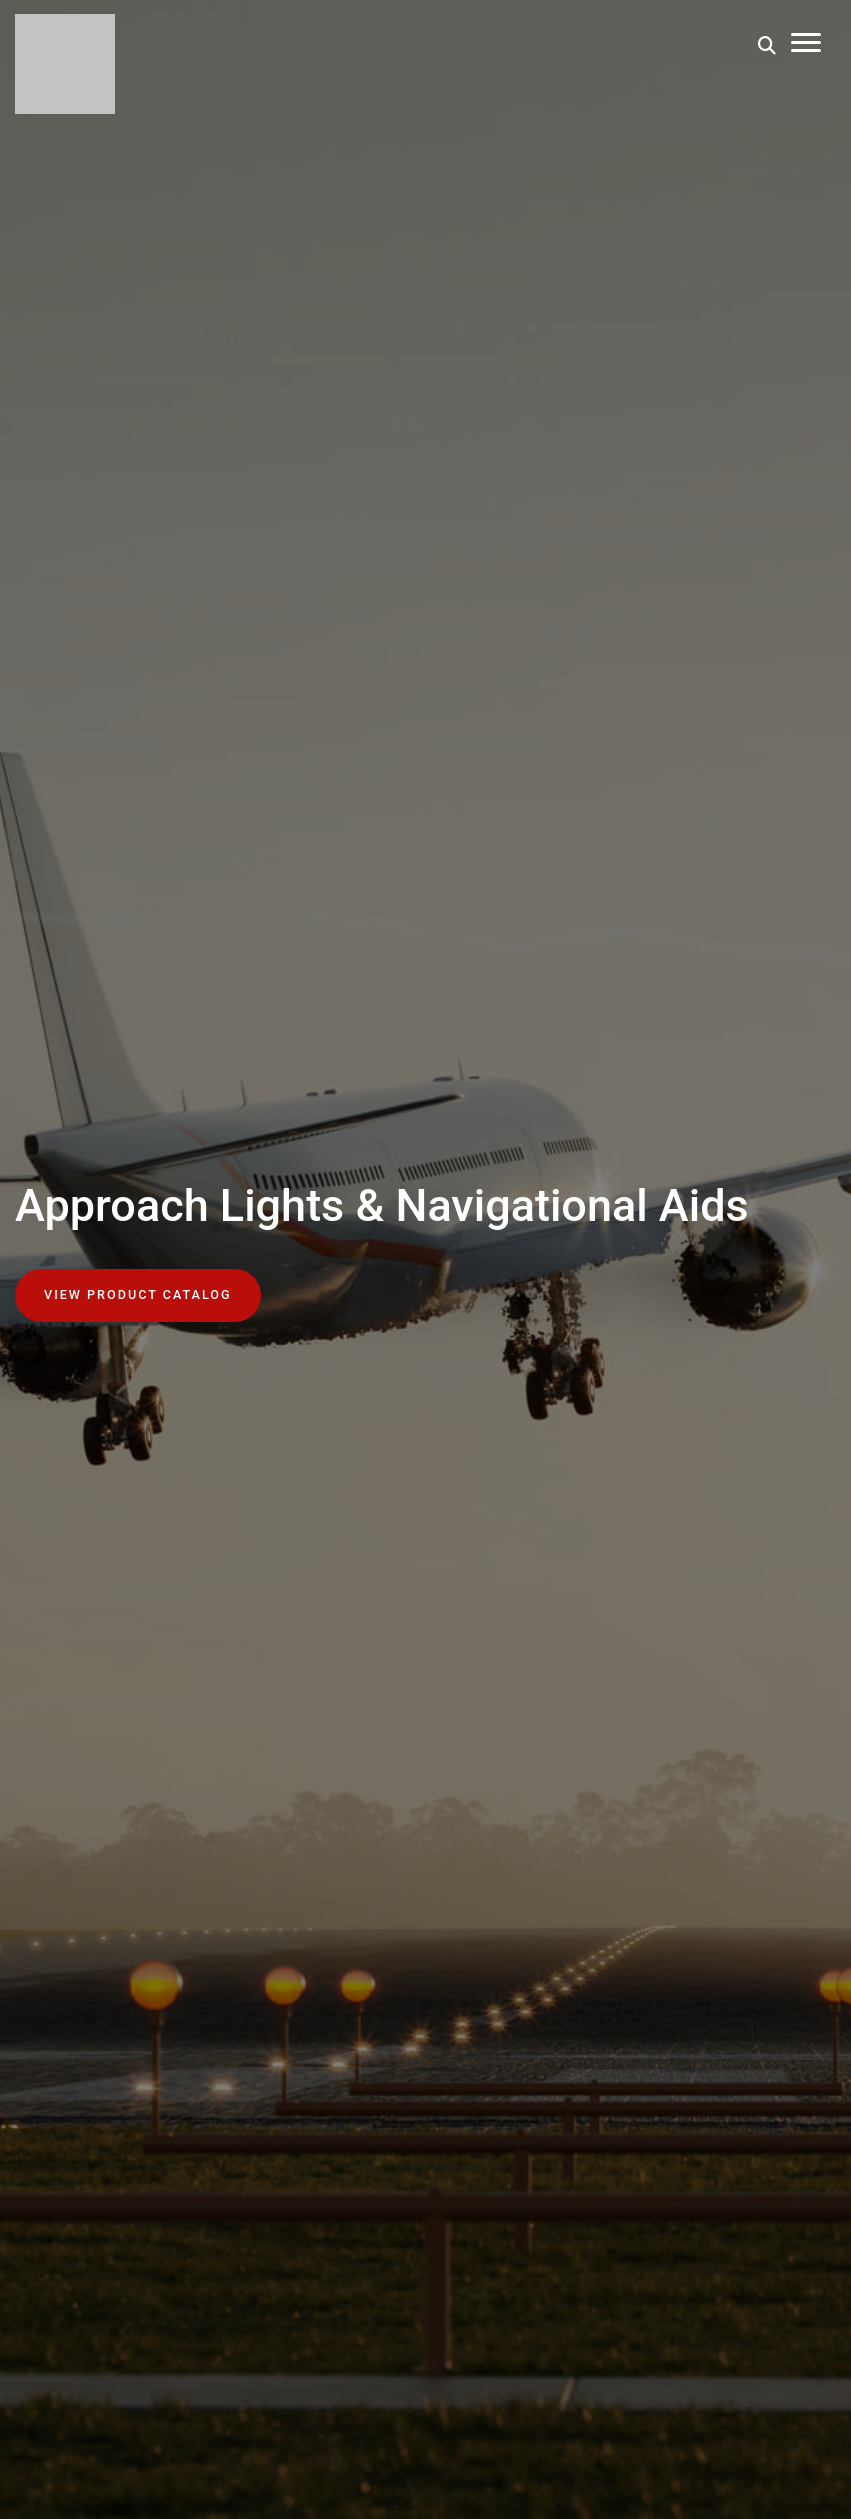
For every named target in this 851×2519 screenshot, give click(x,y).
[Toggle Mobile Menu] (806, 45)
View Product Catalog (138, 1294)
